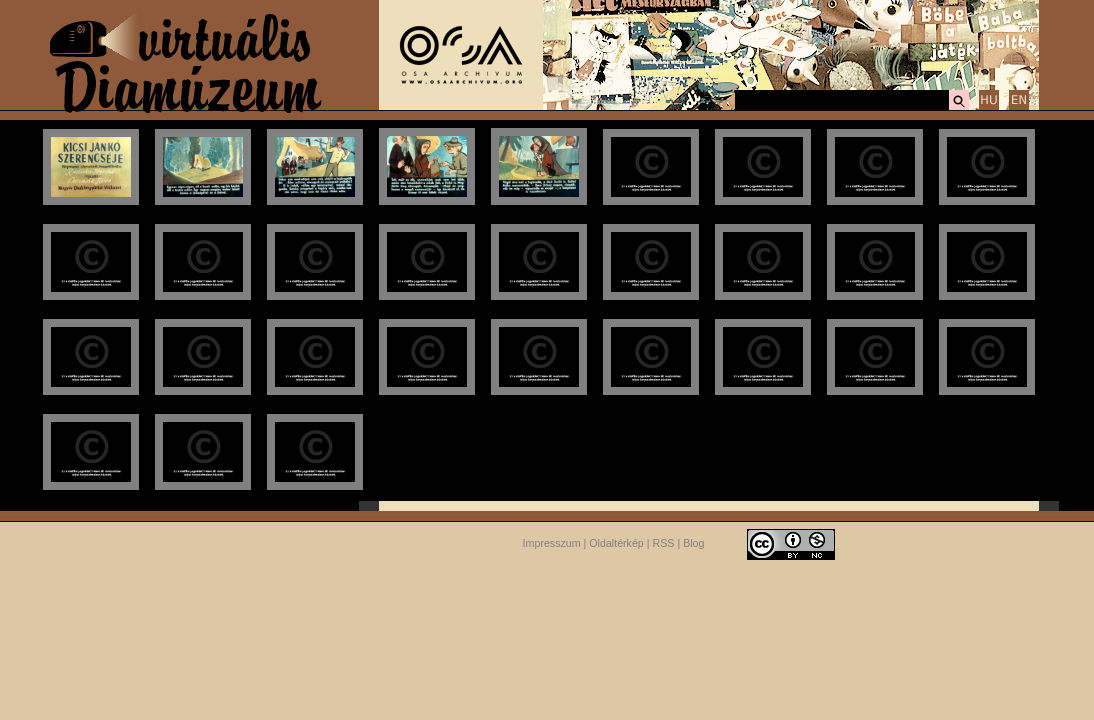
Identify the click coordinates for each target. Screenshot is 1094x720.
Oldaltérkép (616, 543)
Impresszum (552, 543)
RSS (664, 543)
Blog (693, 543)
